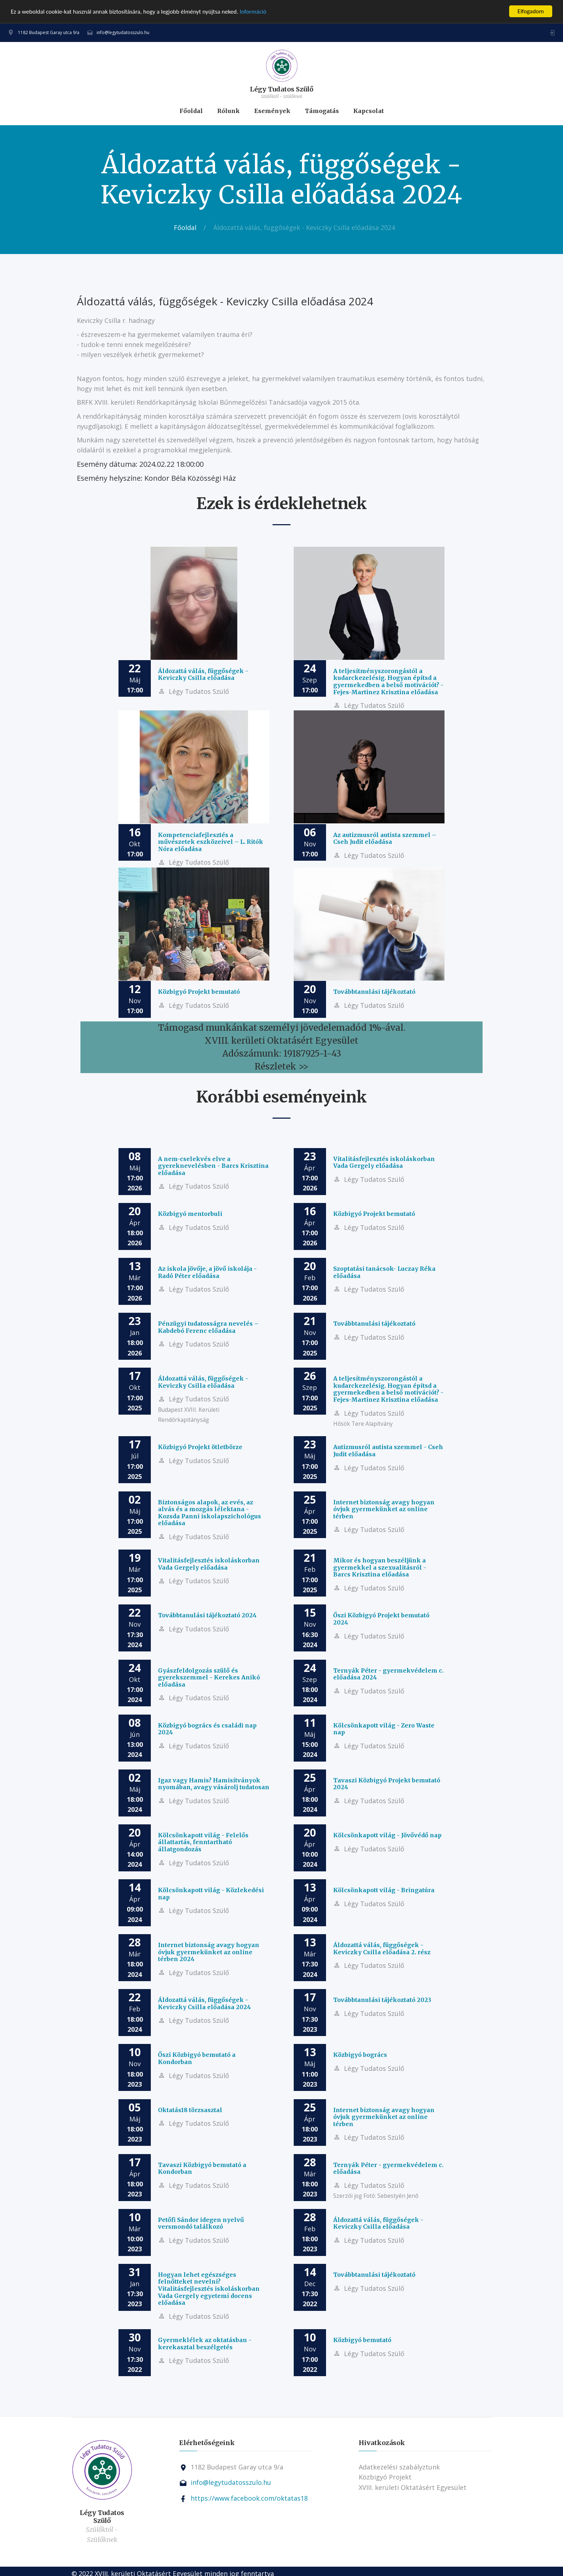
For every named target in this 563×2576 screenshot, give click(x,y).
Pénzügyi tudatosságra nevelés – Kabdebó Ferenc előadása (208, 1327)
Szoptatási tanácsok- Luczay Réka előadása (384, 1272)
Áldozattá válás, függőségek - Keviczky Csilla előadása (203, 674)
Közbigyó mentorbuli (190, 1213)
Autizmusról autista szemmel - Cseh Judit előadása (388, 1450)
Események (272, 111)
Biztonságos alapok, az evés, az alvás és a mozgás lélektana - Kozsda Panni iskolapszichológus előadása (209, 1513)
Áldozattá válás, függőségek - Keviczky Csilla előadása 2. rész (382, 1948)
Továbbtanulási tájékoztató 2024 (207, 1615)
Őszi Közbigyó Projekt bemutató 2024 (381, 1619)
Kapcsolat (368, 111)
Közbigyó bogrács (360, 2054)
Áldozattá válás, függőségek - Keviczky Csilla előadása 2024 (204, 2003)
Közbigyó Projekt (385, 2477)
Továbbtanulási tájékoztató (374, 991)
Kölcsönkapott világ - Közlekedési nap (211, 1893)
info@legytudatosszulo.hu (123, 32)
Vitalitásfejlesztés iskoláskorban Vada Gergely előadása (384, 1162)
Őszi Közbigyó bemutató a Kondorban (197, 2058)
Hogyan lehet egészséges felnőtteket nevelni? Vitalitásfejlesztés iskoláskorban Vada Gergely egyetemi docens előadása (209, 2288)
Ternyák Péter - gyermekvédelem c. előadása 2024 (388, 1674)
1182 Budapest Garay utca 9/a (48, 32)
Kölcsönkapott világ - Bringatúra (383, 1890)
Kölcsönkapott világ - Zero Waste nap (383, 1729)
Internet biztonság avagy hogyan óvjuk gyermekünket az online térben (383, 1509)
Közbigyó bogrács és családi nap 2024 (207, 1729)
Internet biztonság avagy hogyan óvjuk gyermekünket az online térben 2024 (208, 1951)
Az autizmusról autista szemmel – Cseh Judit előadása (384, 838)
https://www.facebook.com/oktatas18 (249, 2498)
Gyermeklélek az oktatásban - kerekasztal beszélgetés (204, 2343)
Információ (252, 11)
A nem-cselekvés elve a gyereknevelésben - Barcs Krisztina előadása (213, 1165)
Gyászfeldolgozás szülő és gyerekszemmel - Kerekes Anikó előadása (209, 1677)
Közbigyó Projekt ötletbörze (200, 1447)
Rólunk (228, 111)
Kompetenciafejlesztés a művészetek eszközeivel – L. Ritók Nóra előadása (210, 841)
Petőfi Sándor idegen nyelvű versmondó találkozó (201, 2223)
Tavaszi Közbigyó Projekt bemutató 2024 (386, 1784)
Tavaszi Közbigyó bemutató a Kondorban (202, 2168)
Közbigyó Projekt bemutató (199, 991)
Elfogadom (530, 11)
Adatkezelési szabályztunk (399, 2467)
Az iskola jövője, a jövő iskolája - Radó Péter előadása (207, 1272)
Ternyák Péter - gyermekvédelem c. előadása (388, 2168)
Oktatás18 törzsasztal (190, 2110)
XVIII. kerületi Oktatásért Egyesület (412, 2487)
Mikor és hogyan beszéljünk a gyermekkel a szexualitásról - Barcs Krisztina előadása (379, 1567)
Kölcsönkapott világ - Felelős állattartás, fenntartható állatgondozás (203, 1842)
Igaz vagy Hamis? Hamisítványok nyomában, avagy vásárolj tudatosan (213, 1784)
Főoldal (191, 111)
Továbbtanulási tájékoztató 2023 (382, 1999)
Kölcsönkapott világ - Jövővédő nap (387, 1835)
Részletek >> (281, 1066)
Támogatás (322, 111)
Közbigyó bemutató (362, 2340)
